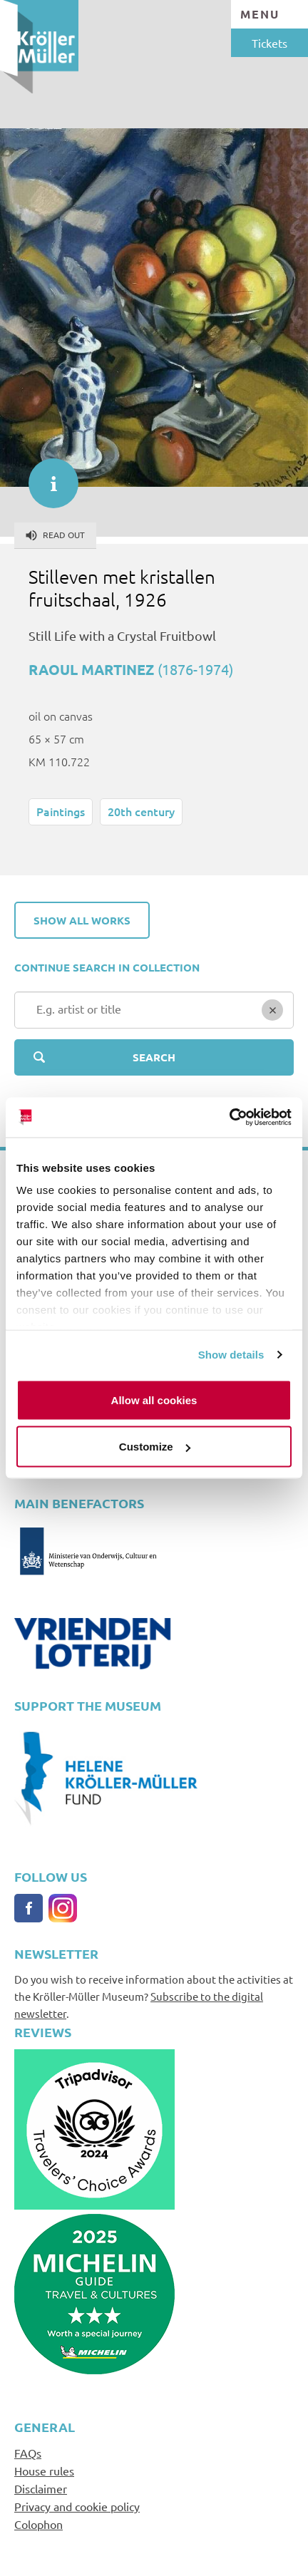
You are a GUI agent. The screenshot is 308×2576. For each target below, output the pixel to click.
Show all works (82, 920)
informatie (46, 476)
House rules (44, 2470)
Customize (154, 1447)
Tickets (269, 43)
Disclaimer (40, 2488)
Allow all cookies (154, 1399)
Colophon (38, 2524)
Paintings (60, 811)
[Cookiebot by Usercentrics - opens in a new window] (229, 1117)
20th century (141, 811)
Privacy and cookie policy (77, 2506)
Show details (231, 1355)
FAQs (27, 2453)
